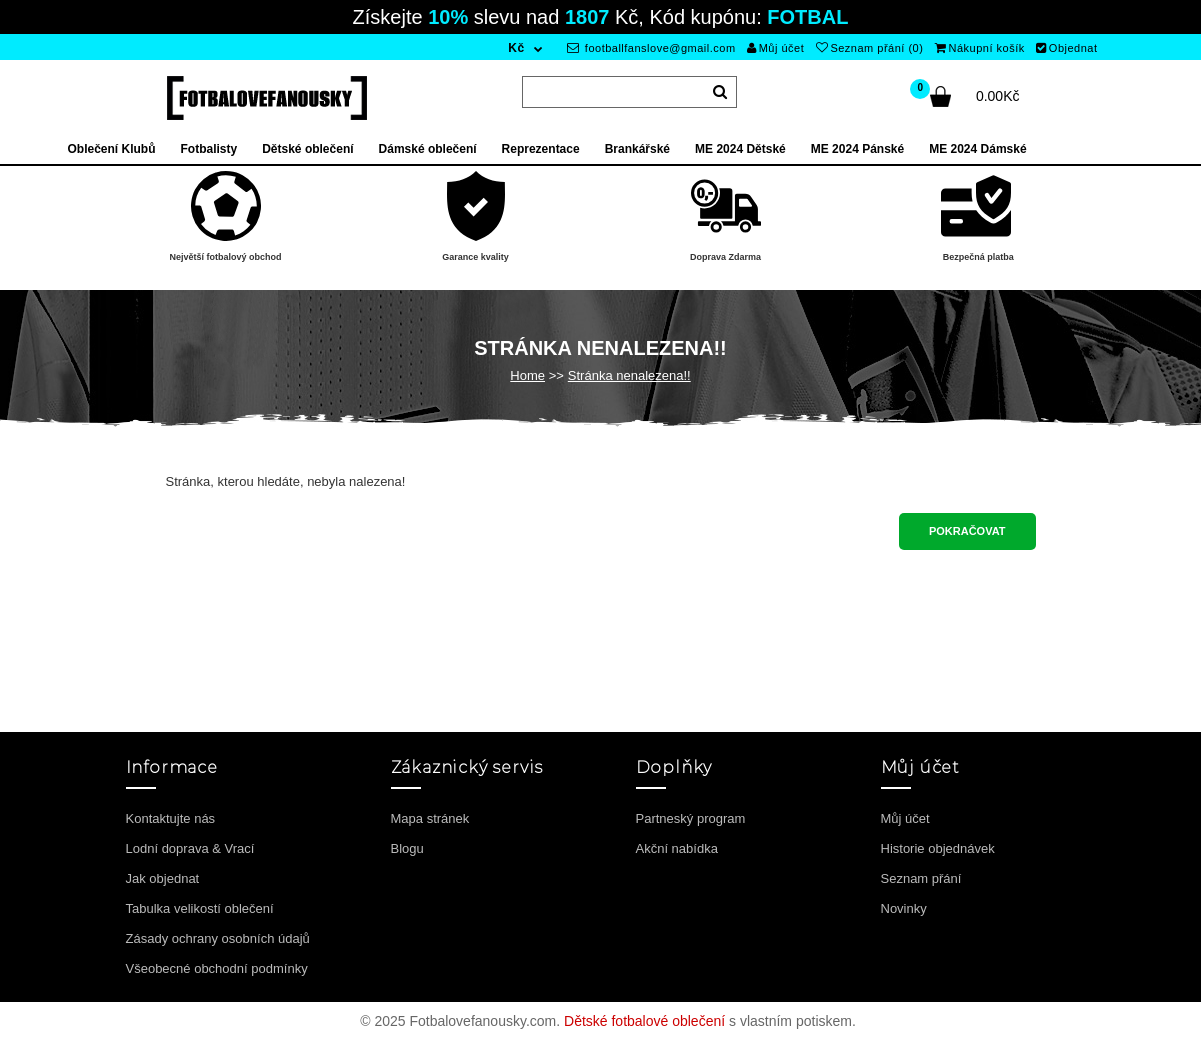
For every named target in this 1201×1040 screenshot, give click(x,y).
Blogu (407, 848)
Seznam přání (921, 878)
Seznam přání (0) (869, 48)
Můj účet (775, 48)
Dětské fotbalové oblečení (644, 1021)
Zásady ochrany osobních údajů (218, 938)
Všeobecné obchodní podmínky (217, 968)
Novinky (904, 908)
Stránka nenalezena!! (629, 375)
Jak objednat (163, 878)
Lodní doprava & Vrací (190, 848)
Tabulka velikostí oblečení (200, 908)
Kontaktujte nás (171, 818)
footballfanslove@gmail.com (651, 48)
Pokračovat (967, 531)
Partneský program (691, 818)
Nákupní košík (980, 48)
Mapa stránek (430, 818)
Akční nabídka (677, 848)
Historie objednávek (938, 848)
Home (527, 375)
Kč (516, 48)
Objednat (1066, 48)
